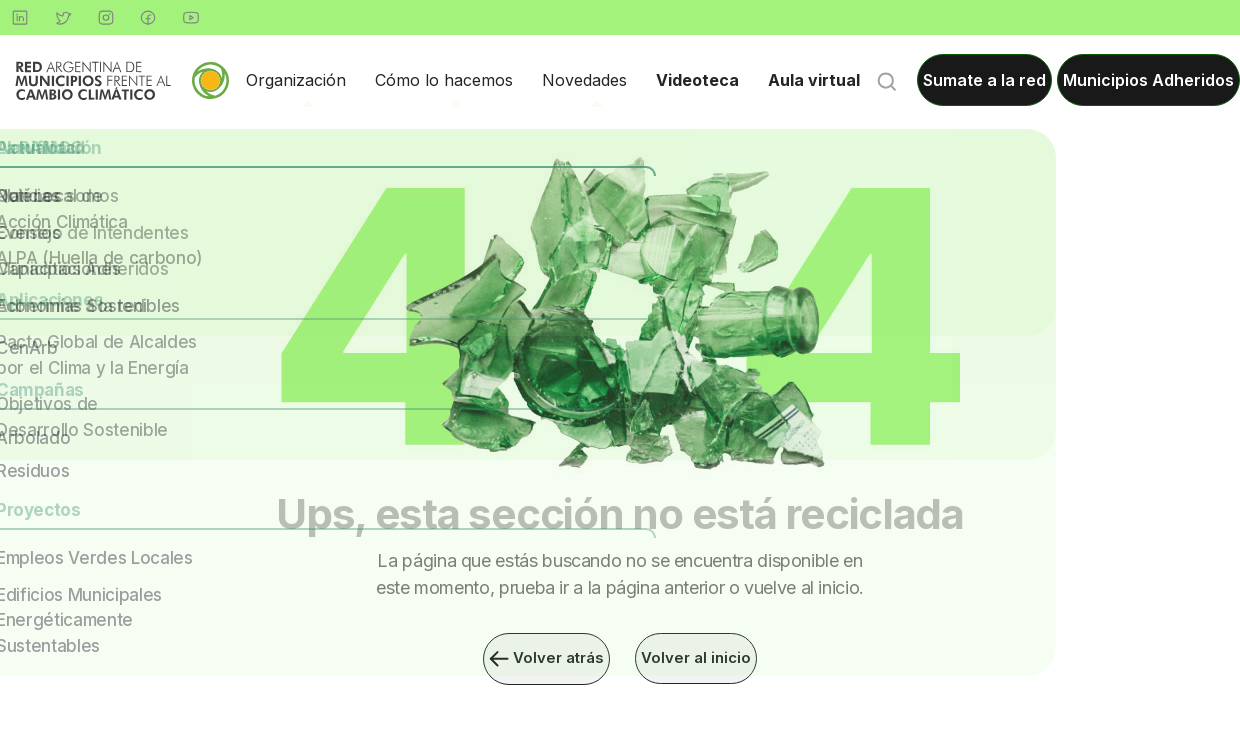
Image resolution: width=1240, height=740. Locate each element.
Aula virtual (814, 80)
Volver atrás (544, 659)
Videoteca (697, 80)
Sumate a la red (984, 80)
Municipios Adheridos (1148, 80)
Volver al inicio (699, 659)
